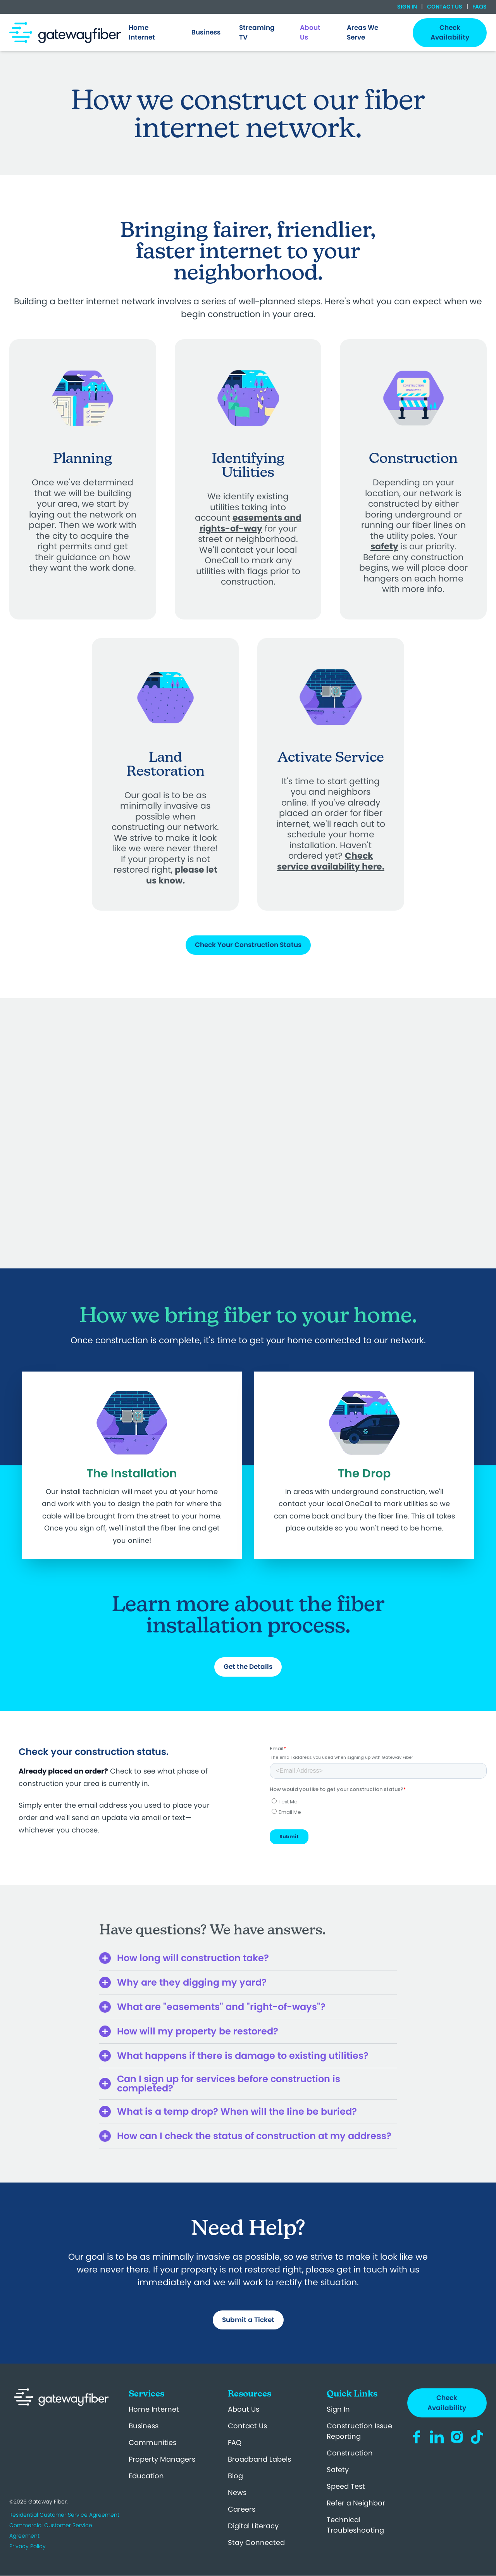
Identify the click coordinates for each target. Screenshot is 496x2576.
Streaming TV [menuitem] (257, 32)
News (237, 2492)
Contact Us (444, 6)
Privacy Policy (27, 2546)
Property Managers (162, 2459)
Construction (350, 2453)
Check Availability (446, 2402)
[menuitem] (151, 33)
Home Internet (154, 2409)
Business (143, 2426)
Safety (338, 2469)
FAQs (479, 6)
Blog (235, 2476)
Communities (152, 2442)
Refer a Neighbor (356, 2503)
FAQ (234, 2442)
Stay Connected (256, 2542)
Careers (241, 2509)
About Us (243, 2409)
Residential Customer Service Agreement (64, 2515)
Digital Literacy (253, 2526)
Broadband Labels (259, 2459)
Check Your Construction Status (248, 944)
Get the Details (248, 1666)
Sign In (407, 6)
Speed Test (346, 2486)
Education (146, 2476)
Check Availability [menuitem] (450, 32)
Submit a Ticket (248, 2319)
